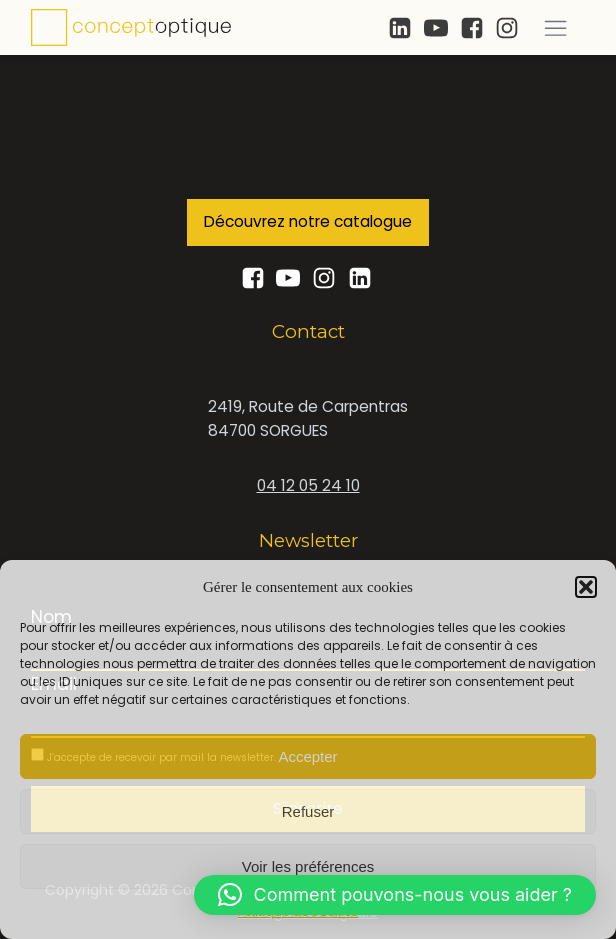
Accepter (307, 756)
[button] (586, 587)
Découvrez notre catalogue (308, 221)
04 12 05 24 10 (308, 485)
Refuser (308, 811)
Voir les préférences (308, 866)
